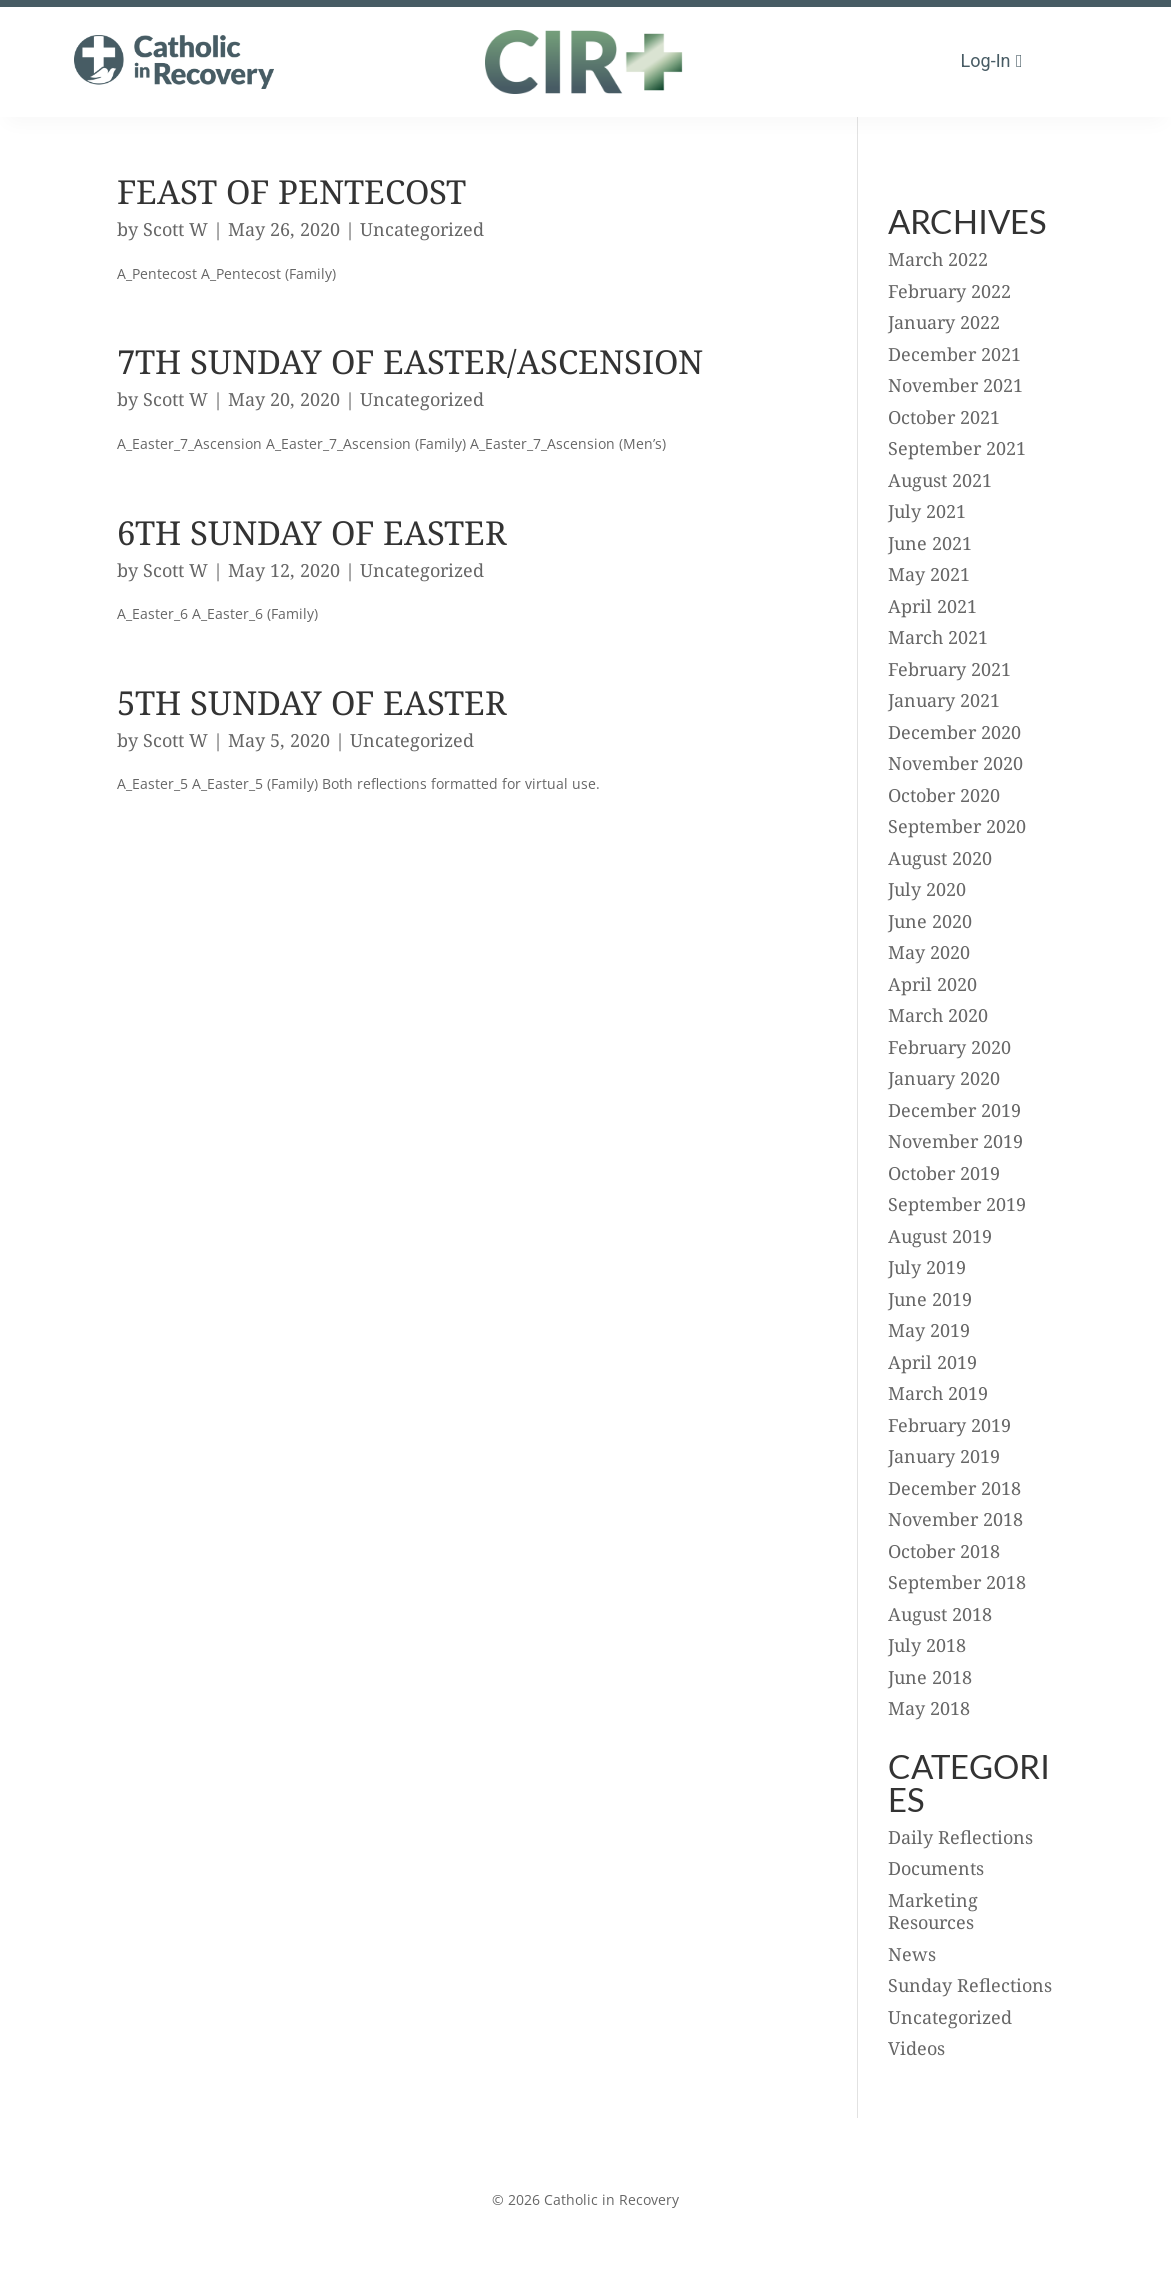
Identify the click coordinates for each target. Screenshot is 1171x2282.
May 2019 (929, 1330)
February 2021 (949, 669)
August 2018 (940, 1614)
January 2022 (944, 322)
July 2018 (927, 1645)
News (912, 1954)
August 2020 (940, 858)
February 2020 (949, 1047)
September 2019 (957, 1204)
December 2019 (954, 1110)
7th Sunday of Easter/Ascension (410, 361)
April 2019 (932, 1362)
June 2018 (930, 1677)
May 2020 (929, 952)
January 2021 (944, 700)
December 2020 (954, 732)
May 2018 (929, 1708)
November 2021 (955, 385)
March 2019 (938, 1393)
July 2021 (927, 511)
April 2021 (932, 606)
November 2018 (955, 1519)
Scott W (175, 229)
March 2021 (938, 637)
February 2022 (949, 291)
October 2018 (944, 1551)
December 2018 (954, 1488)
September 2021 (957, 448)
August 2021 (940, 480)
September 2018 (957, 1582)
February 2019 (949, 1425)
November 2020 (955, 763)
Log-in (986, 60)
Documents (936, 1868)
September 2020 (957, 826)
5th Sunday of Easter (312, 702)
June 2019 (930, 1299)
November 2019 (955, 1141)
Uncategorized (422, 229)
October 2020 (944, 795)
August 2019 (940, 1236)
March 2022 (938, 259)
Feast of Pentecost (291, 191)
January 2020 (944, 1078)
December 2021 (954, 354)
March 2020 (938, 1015)
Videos (916, 2048)
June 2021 (930, 543)
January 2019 (944, 1456)
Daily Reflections (960, 1837)
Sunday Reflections (970, 1985)
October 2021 (944, 417)
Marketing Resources (933, 1911)
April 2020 (932, 984)
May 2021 (929, 574)
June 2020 (930, 921)
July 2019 (927, 1267)
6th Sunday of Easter (312, 532)
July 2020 (927, 889)
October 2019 (944, 1173)
